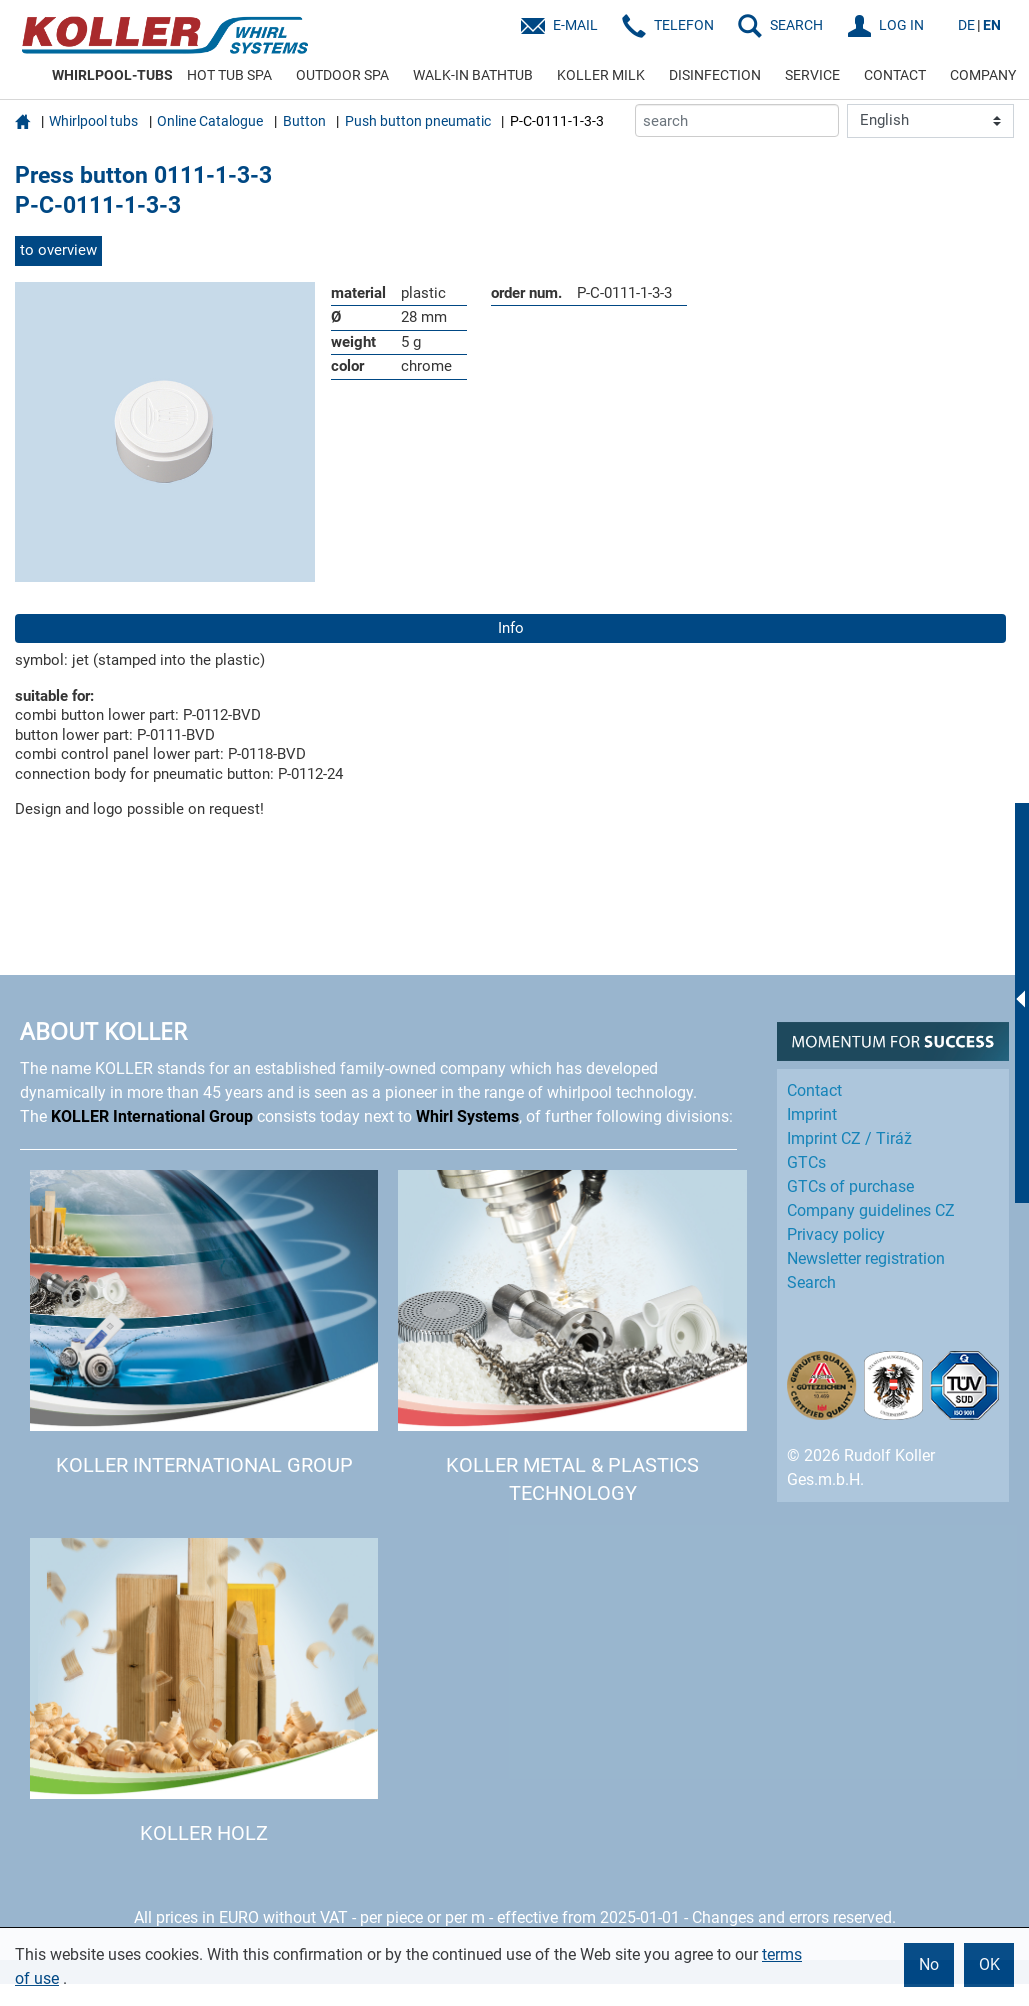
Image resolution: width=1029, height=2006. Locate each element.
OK (989, 1964)
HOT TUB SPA (229, 75)
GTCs (806, 1162)
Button (304, 121)
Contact (814, 1090)
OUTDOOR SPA (342, 75)
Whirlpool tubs (93, 121)
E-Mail (575, 25)
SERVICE (812, 75)
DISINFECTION (715, 75)
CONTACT (895, 75)
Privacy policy (836, 1234)
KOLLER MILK (601, 75)
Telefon (684, 25)
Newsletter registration (866, 1258)
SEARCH (796, 25)
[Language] (930, 121)
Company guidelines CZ (871, 1210)
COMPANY (983, 75)
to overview (58, 250)
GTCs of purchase (850, 1186)
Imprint (812, 1114)
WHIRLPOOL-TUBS (112, 75)
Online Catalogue (210, 121)
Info (511, 628)
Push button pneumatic (418, 121)
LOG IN (901, 25)
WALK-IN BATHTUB (473, 75)
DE (966, 25)
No (929, 1964)
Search (811, 1282)
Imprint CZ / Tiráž (849, 1138)
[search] (737, 120)
